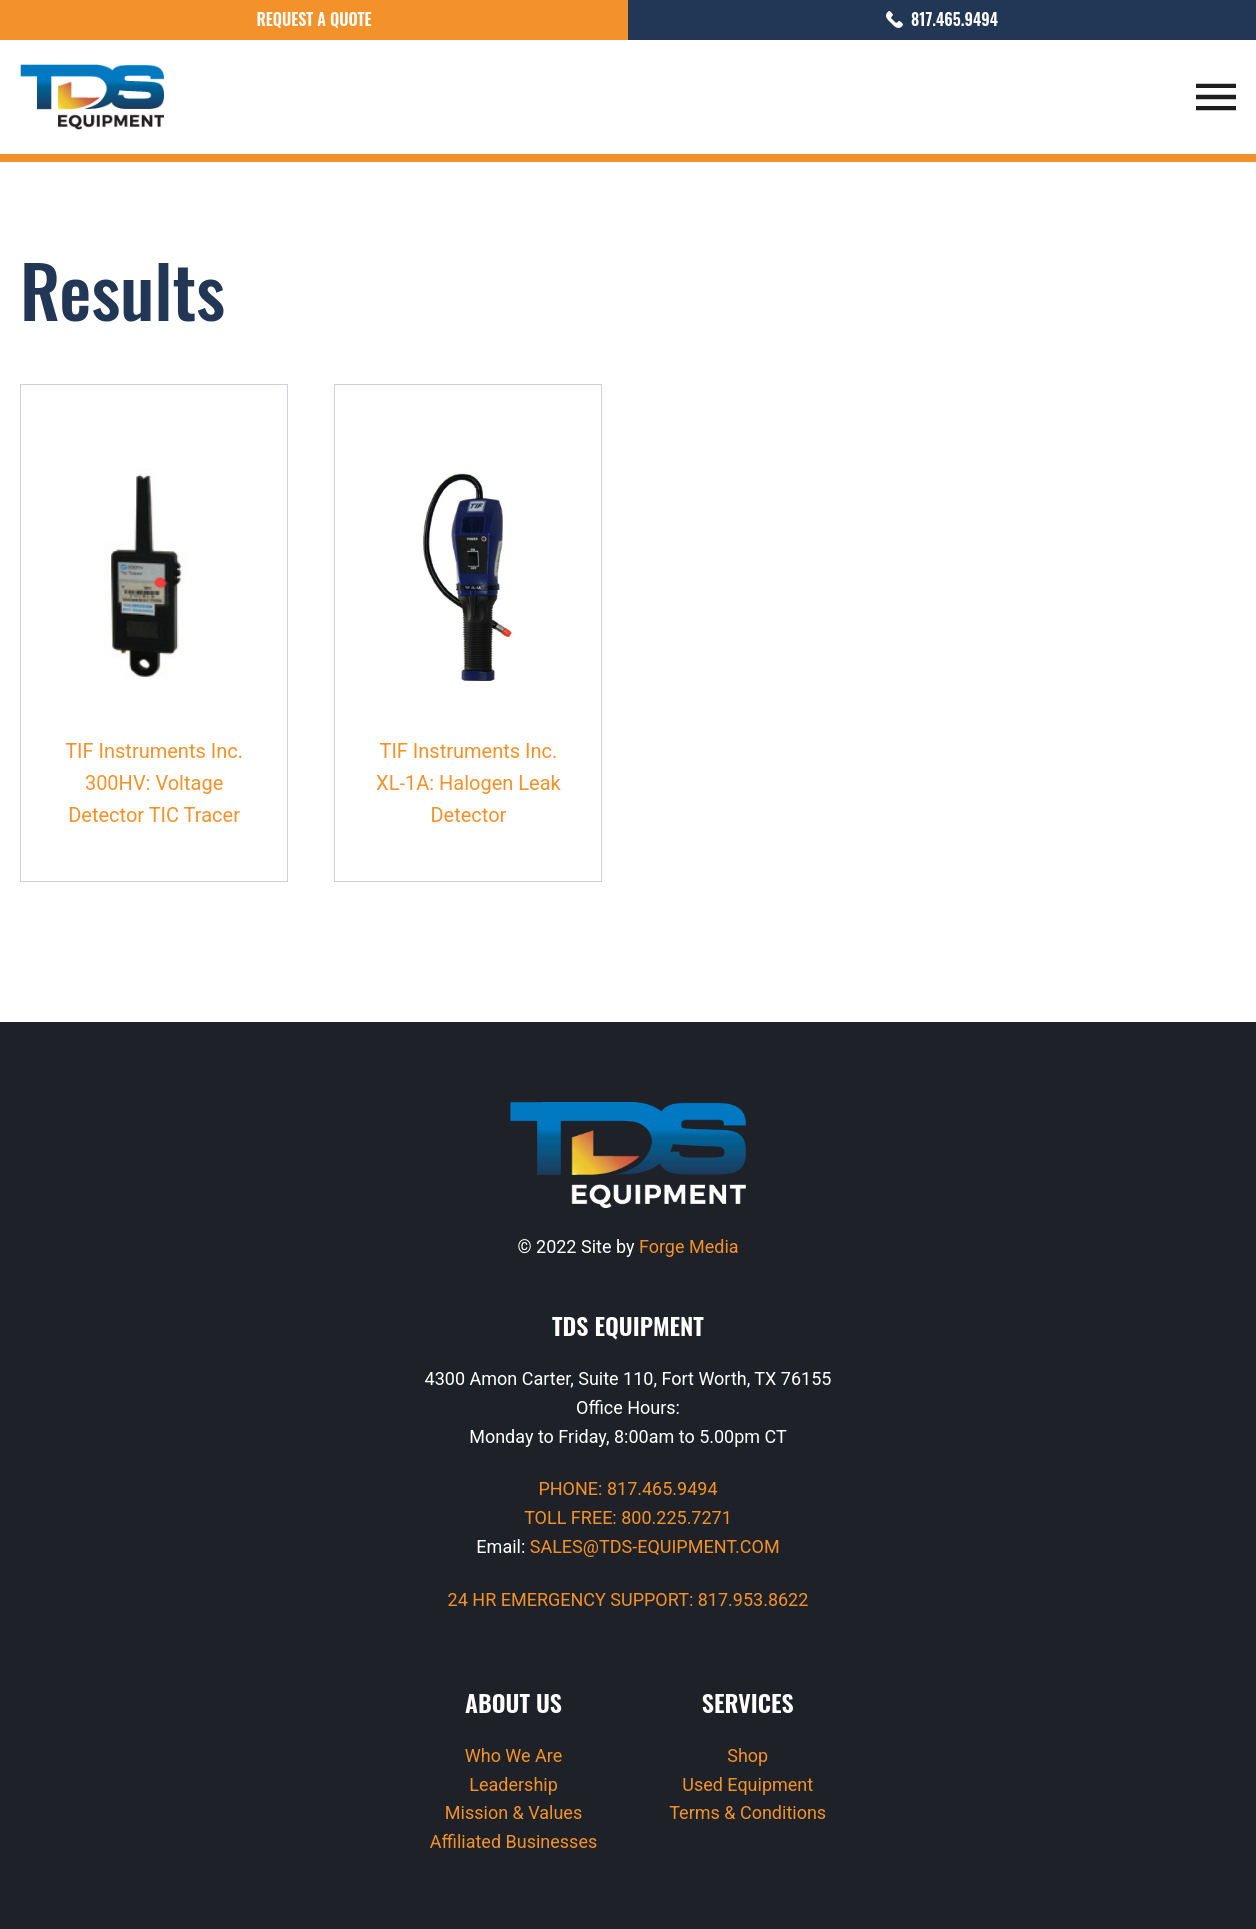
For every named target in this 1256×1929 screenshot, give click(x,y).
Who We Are (514, 1755)
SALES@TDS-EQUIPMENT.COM (655, 1546)
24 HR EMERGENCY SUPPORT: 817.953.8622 (628, 1599)
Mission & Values (513, 1812)
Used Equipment (747, 1784)
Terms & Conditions (747, 1812)
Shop (747, 1755)
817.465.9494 (942, 19)
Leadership (513, 1784)
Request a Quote (313, 19)
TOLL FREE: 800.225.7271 (628, 1517)
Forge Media (689, 1246)
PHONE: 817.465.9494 (627, 1488)
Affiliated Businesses (513, 1841)
